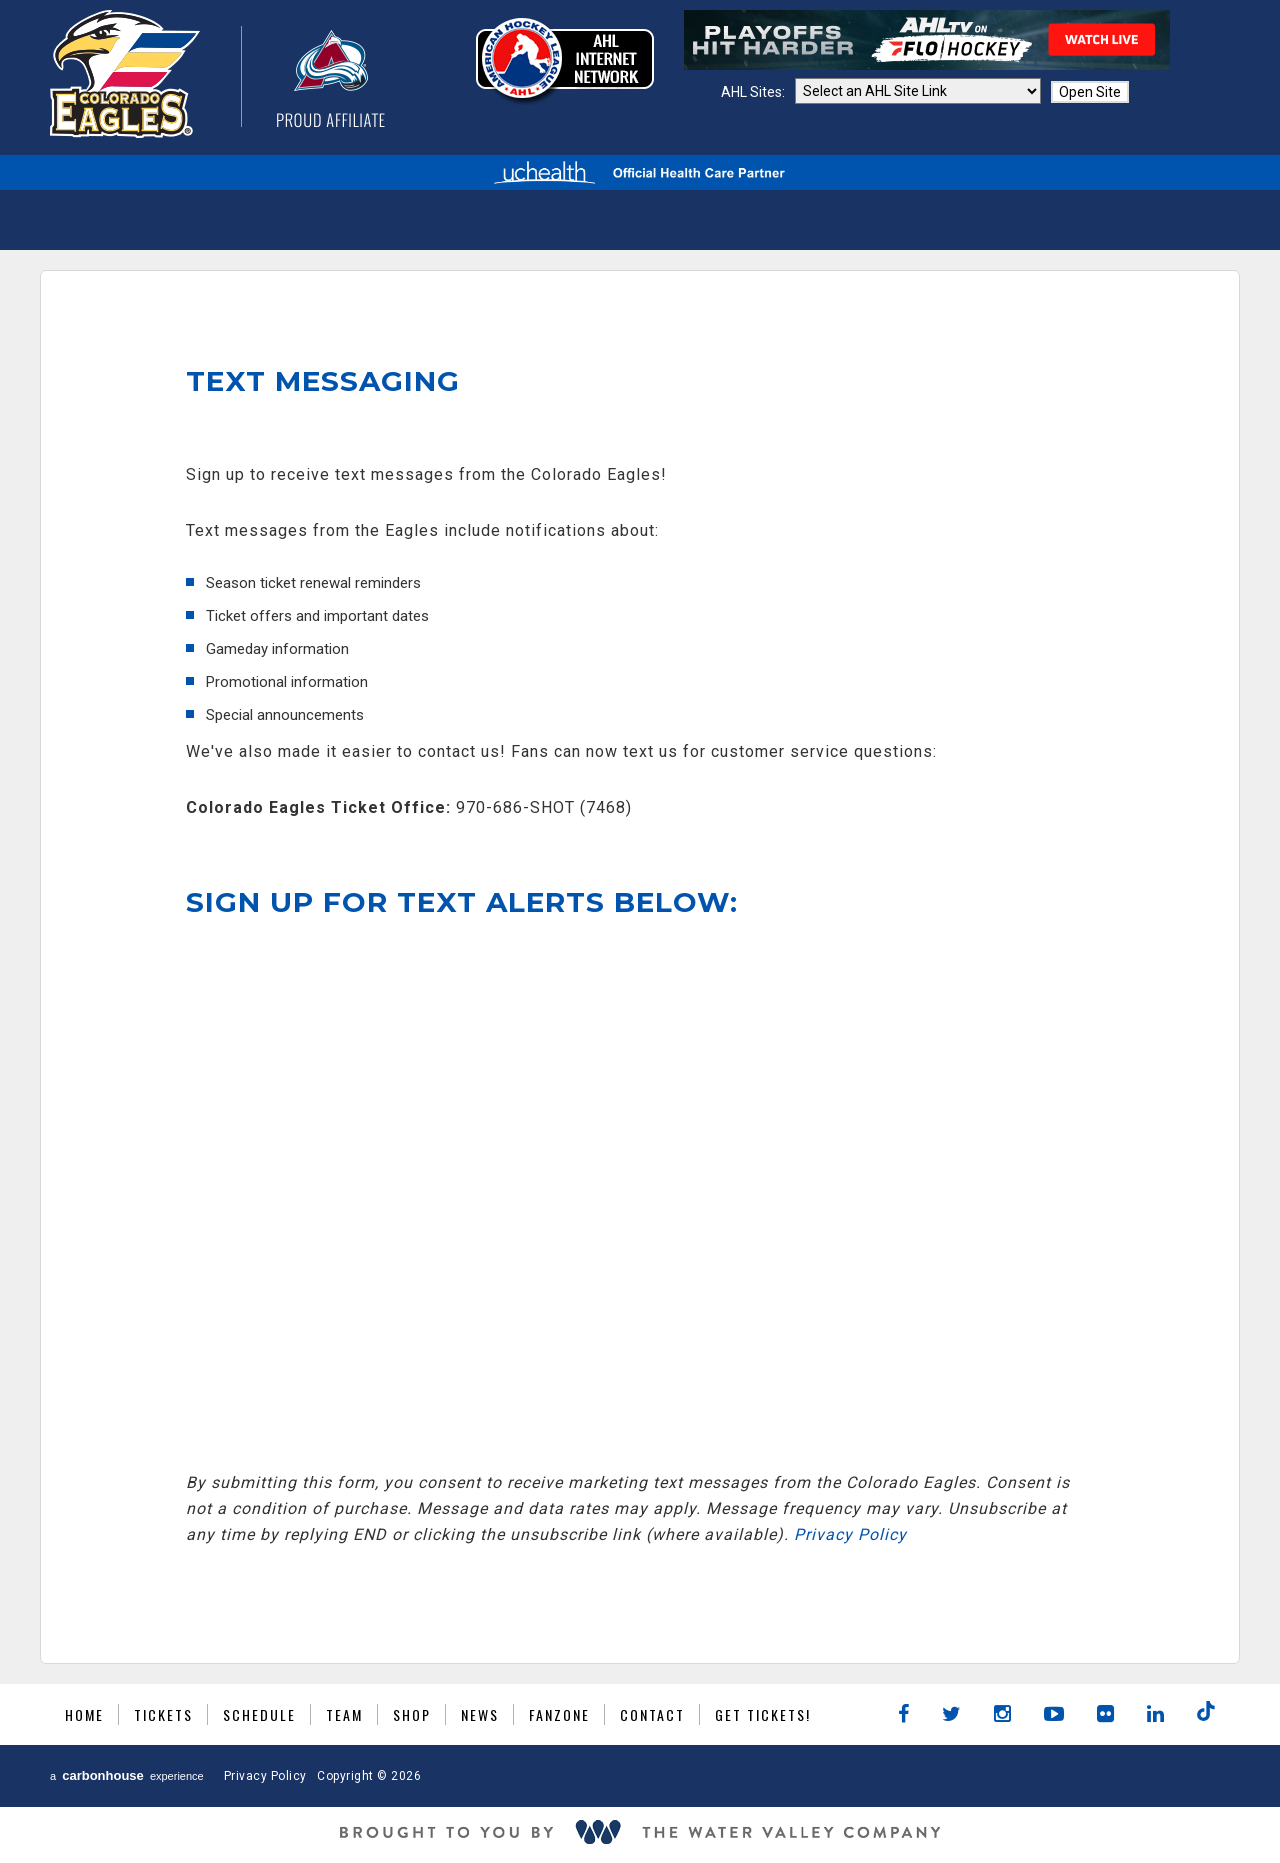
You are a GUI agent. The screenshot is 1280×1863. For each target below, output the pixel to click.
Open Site (1090, 92)
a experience (127, 1775)
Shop (412, 1714)
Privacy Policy (850, 1534)
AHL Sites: (754, 92)
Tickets (163, 1714)
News (480, 1714)
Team (344, 1714)
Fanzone (559, 1714)
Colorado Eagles (217, 74)
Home (84, 1714)
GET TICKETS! (763, 1714)
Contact (652, 1714)
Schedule (259, 1714)
